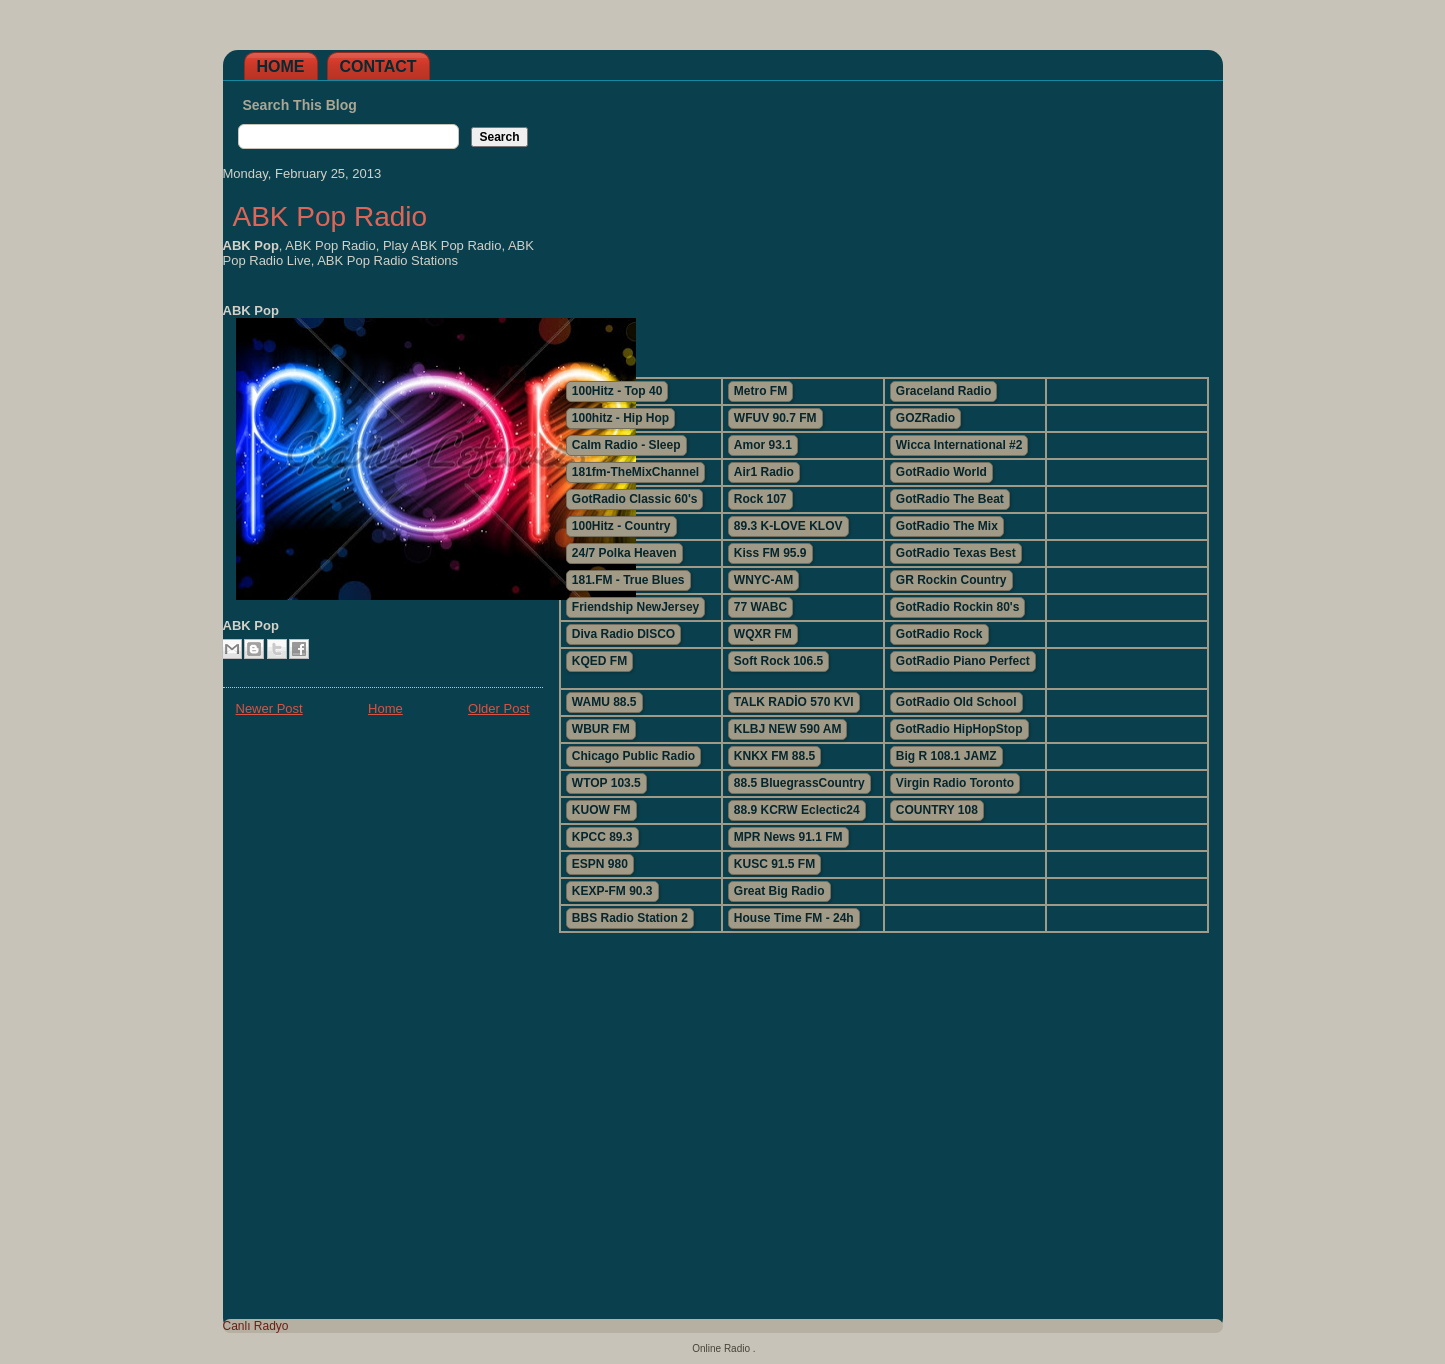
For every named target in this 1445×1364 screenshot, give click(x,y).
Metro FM (760, 391)
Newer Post (269, 708)
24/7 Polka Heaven (624, 553)
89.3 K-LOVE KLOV (788, 526)
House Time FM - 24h (794, 918)
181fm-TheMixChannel (635, 472)
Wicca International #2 (959, 445)
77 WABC (760, 607)
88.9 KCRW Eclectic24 (797, 810)
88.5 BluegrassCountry (799, 783)
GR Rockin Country (951, 580)
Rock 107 (760, 499)
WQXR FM (763, 634)
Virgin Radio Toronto (955, 783)
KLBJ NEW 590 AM (788, 729)
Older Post (498, 708)
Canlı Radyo (256, 1326)
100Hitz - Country (621, 526)
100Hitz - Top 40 (617, 391)
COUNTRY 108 (937, 810)
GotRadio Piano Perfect (963, 661)
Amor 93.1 (763, 445)
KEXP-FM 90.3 (612, 891)
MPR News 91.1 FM (788, 837)
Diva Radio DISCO (623, 634)
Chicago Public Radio (633, 756)
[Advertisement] (883, 221)
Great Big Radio (779, 891)
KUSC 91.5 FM (774, 864)
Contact (378, 66)
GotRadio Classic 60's (635, 499)
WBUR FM (601, 729)
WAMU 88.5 (604, 702)
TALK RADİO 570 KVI (794, 702)
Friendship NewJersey (635, 607)
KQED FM (599, 661)
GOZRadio (925, 418)
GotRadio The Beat (950, 499)
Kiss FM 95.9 (770, 553)
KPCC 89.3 (602, 837)
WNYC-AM (763, 580)
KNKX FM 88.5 (774, 756)
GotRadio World (941, 472)
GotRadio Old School (956, 702)
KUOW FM (601, 810)
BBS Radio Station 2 (630, 918)
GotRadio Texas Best (956, 553)
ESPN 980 (600, 864)
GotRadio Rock (939, 634)
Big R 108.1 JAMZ (946, 756)
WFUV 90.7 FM (775, 418)
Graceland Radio (943, 391)
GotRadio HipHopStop (959, 729)
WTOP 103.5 (606, 783)
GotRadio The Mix (947, 526)
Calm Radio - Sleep (626, 445)
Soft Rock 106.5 (778, 661)
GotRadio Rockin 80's (958, 607)
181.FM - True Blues (628, 580)
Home (281, 66)
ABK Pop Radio (330, 216)
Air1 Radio (764, 472)
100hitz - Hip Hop (620, 418)
